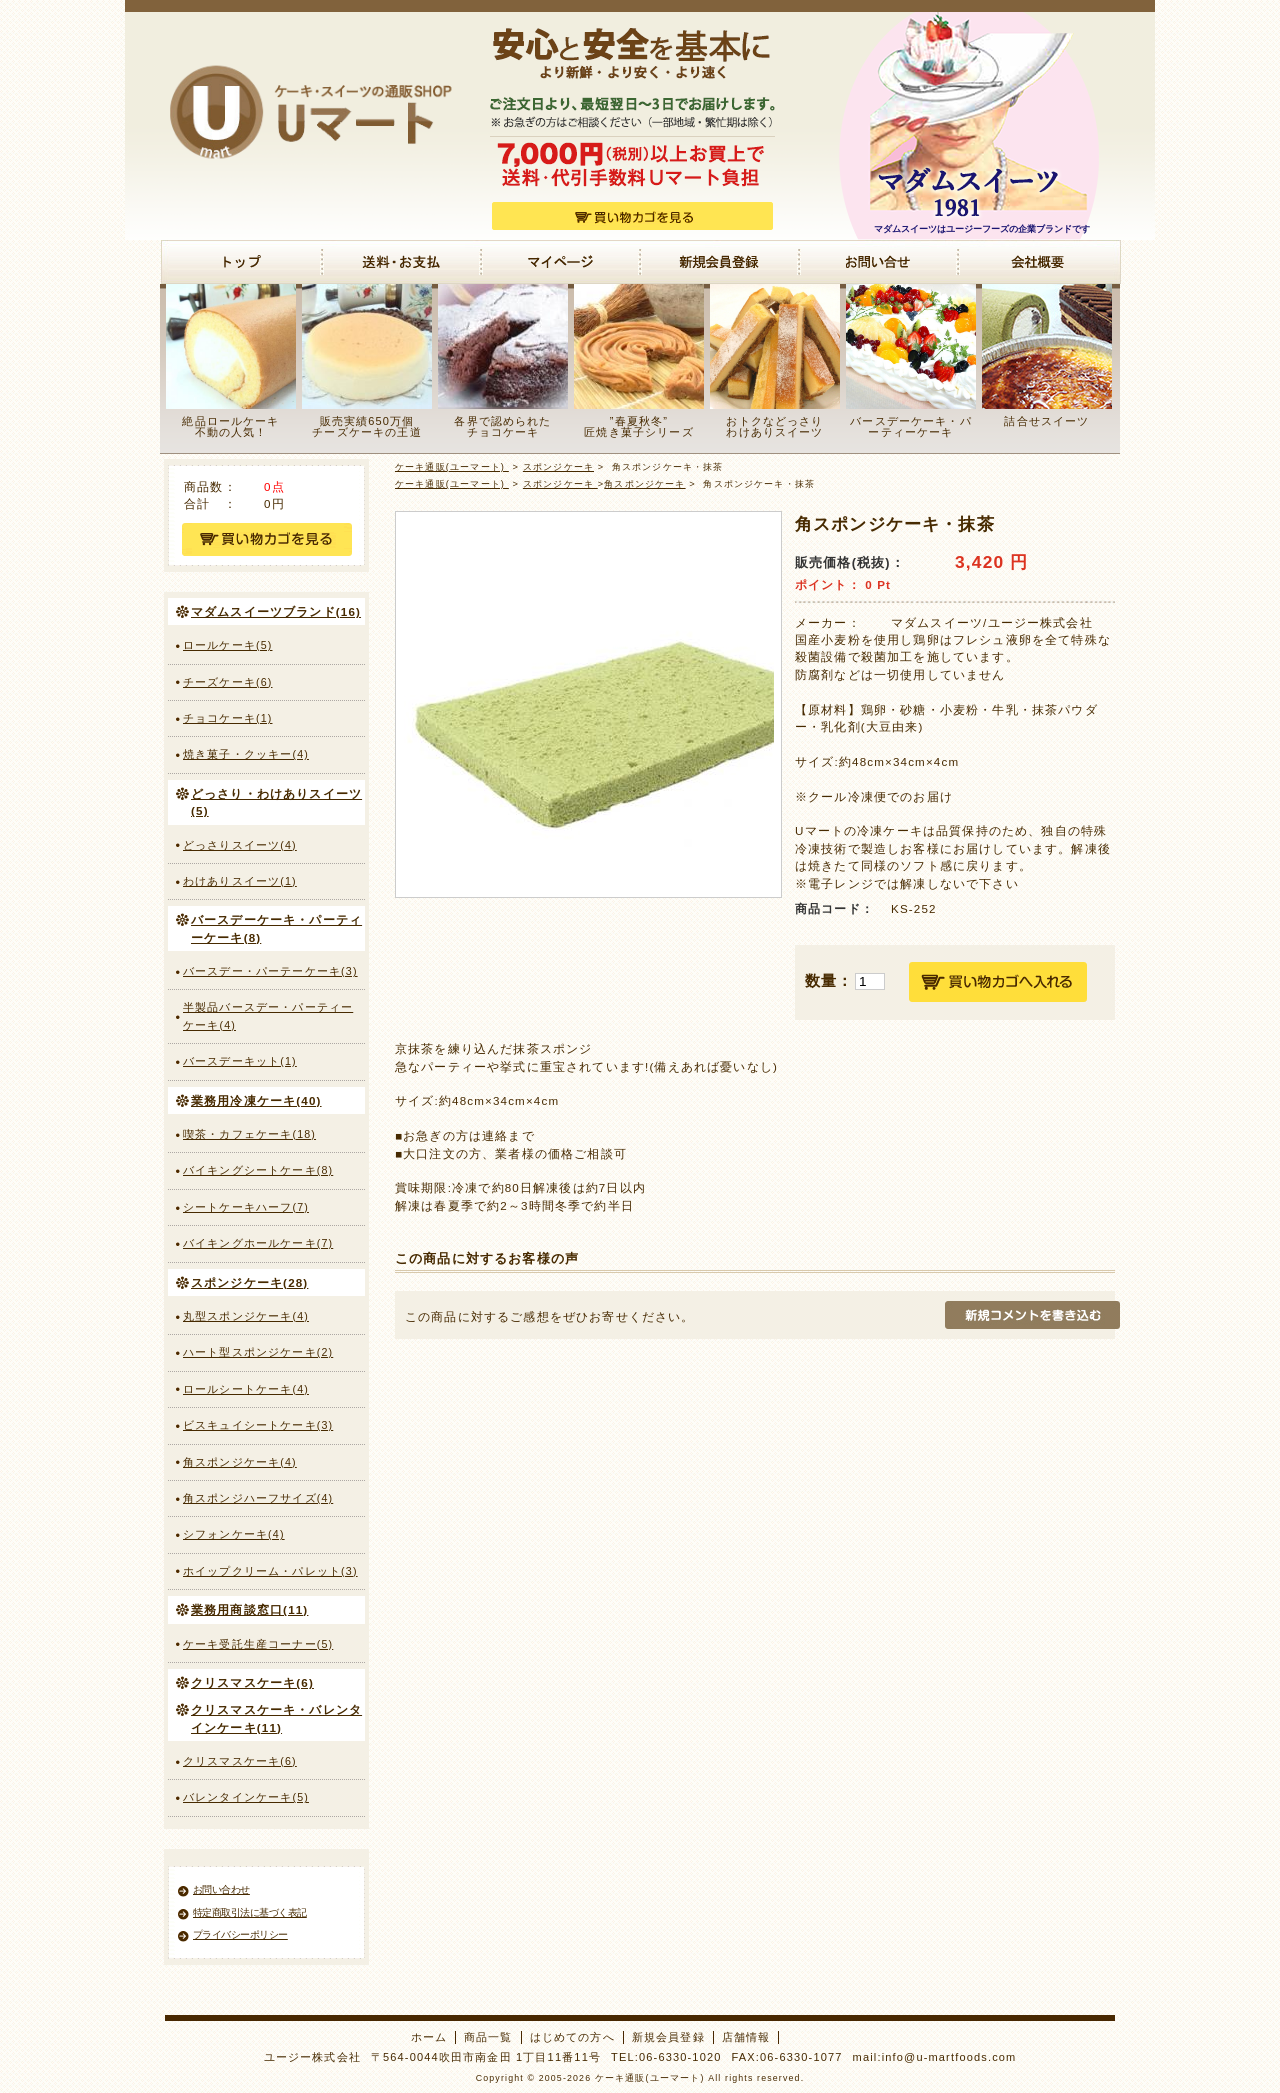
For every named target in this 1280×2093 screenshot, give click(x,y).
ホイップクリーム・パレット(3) (270, 1571)
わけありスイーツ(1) (240, 881)
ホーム (429, 2037)
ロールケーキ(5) (227, 645)
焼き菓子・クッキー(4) (246, 754)
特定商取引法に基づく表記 (250, 1912)
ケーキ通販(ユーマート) (452, 467)
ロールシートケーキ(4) (246, 1389)
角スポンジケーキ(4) (240, 1462)
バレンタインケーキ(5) (246, 1797)
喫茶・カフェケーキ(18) (249, 1134)
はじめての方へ (572, 2037)
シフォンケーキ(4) (234, 1534)
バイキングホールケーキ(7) (258, 1243)
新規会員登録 (668, 2037)
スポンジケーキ (558, 467)
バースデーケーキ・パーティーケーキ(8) (276, 928)
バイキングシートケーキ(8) (258, 1170)
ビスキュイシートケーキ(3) (258, 1425)
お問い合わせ (221, 1889)
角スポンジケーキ (644, 484)
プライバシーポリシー (240, 1934)
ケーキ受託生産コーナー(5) (258, 1644)
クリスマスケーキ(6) (252, 1682)
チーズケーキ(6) (227, 682)
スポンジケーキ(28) (249, 1282)
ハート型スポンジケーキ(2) (258, 1352)
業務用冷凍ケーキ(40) (256, 1100)
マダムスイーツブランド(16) (276, 611)
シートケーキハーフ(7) (246, 1207)
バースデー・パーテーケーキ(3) (270, 971)
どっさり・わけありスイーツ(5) (276, 802)
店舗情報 (746, 2037)
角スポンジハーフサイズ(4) (258, 1498)
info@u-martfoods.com (949, 2057)
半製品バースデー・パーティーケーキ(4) (268, 1015)
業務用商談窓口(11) (249, 1609)
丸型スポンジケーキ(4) (246, 1316)
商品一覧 (488, 2037)
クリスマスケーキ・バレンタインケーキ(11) (276, 1718)
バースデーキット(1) (240, 1061)
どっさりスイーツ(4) (240, 845)
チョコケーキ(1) (227, 718)
